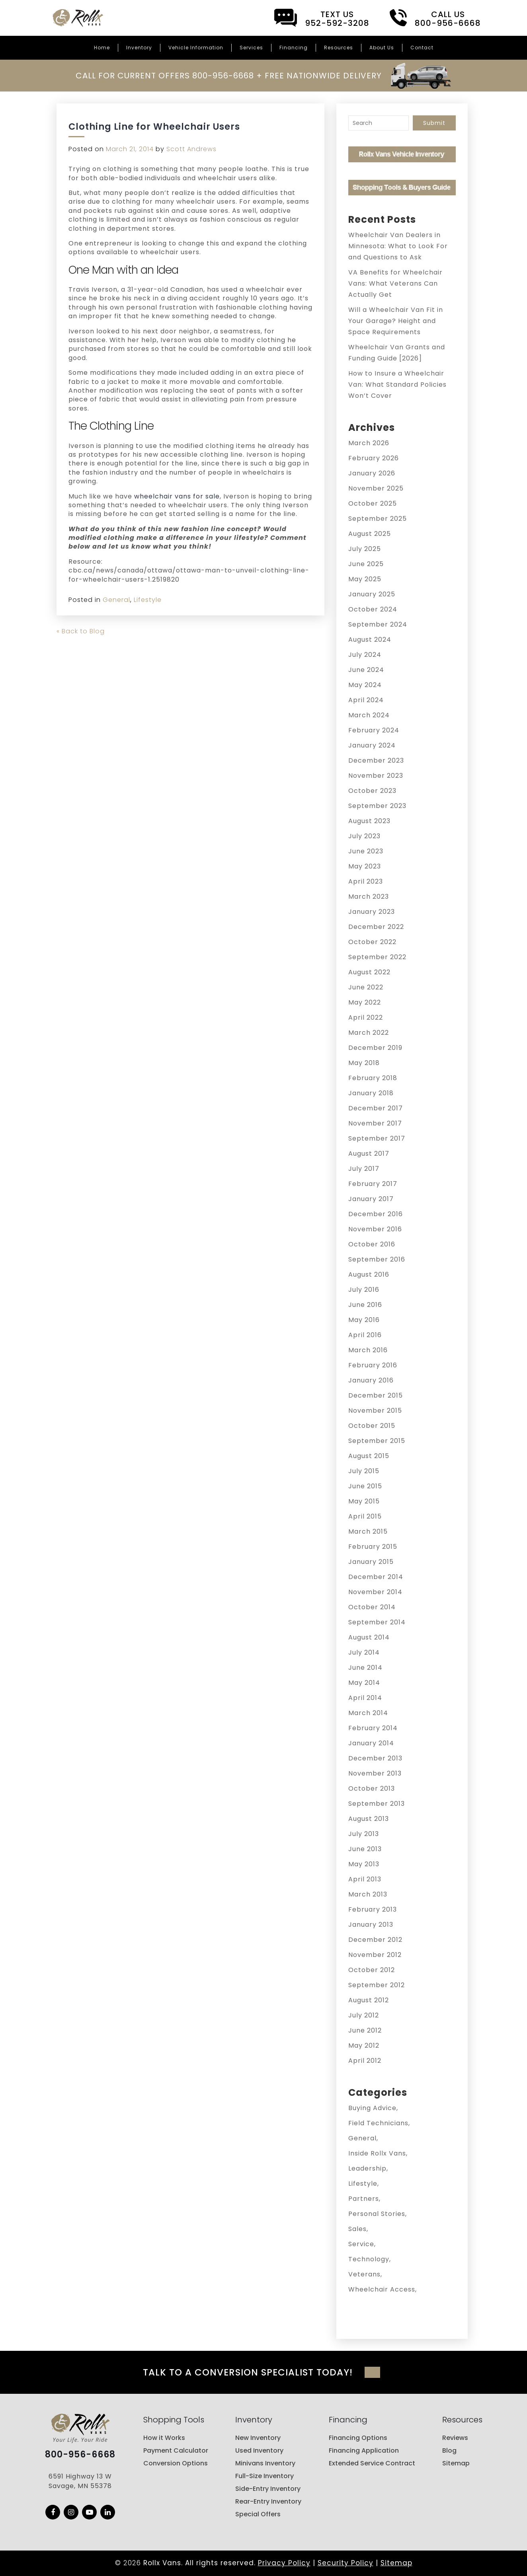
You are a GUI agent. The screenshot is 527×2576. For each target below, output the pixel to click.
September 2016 (376, 1259)
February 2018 (372, 1078)
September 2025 (377, 518)
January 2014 (371, 1743)
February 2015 (372, 1546)
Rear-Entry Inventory (268, 2501)
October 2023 (372, 790)
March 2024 (369, 715)
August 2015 (368, 1455)
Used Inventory (259, 2450)
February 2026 (373, 458)
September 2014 (377, 1622)
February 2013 (372, 1909)
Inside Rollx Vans (377, 2153)
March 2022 (368, 1032)
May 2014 (364, 1682)
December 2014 (375, 1576)
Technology (368, 2259)
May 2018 (364, 1062)
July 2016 (363, 1289)
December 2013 (375, 1758)
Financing (293, 47)
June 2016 (365, 1304)
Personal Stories (376, 2213)
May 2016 (364, 1319)
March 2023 (368, 896)
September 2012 (376, 1985)
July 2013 (363, 1833)
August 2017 (368, 1153)
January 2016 (371, 1380)
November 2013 (375, 1773)
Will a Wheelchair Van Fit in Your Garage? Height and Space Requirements (395, 321)
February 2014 (373, 1728)
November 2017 (375, 1123)
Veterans (364, 2274)
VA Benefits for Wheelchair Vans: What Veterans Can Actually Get (395, 283)
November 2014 (375, 1592)
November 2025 (376, 488)
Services (251, 47)
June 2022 (365, 987)
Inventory (139, 47)
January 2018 (371, 1093)
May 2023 (364, 866)
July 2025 (364, 548)
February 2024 (373, 730)
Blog (449, 2450)
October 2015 (371, 1425)
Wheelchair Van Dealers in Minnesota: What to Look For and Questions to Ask (398, 246)
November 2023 (375, 775)
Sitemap (456, 2463)
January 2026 (371, 473)
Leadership (367, 2168)
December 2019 (375, 1047)
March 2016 (368, 1350)
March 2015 (368, 1531)
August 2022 (369, 972)
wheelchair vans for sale (177, 496)
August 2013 (368, 1818)
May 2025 (364, 579)
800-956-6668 (80, 2454)
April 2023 (365, 881)
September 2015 (376, 1440)
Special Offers (258, 2514)
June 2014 (365, 1667)
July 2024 (364, 654)
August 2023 (369, 821)
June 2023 (365, 851)
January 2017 (371, 1198)
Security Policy (345, 2563)
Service (361, 2244)
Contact (421, 47)
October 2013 (371, 1788)
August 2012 (368, 2000)
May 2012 (363, 2045)
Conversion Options (175, 2463)
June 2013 (365, 1849)
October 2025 (372, 503)
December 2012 (375, 1939)
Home (102, 47)
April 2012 (364, 2060)
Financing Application (364, 2450)
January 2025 (371, 594)
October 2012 (371, 1969)
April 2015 (365, 1516)
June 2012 (365, 2030)
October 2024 (372, 609)
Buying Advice (372, 2108)
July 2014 (364, 1652)
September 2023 (377, 805)
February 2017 (372, 1183)
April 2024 (366, 700)
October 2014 (372, 1607)
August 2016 (368, 1274)
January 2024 (372, 745)
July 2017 (363, 1168)
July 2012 (363, 2015)
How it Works (164, 2437)
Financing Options (358, 2437)
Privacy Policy (284, 2563)
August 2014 (369, 1637)
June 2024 (366, 669)
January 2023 (371, 911)
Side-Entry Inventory (268, 2488)
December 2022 (376, 926)
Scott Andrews (191, 149)
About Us (381, 47)
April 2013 (364, 1879)
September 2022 (377, 957)
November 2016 (375, 1229)
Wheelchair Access (381, 2289)
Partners (363, 2198)
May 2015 (364, 1501)
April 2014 (365, 1697)
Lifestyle (148, 599)
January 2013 (370, 1924)
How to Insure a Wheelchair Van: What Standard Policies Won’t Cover (397, 384)
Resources (338, 47)
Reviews (455, 2437)
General (116, 599)
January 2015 (371, 1561)
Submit (434, 123)
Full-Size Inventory (264, 2476)
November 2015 (375, 1410)
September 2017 (376, 1138)
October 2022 (372, 941)
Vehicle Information (195, 47)
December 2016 (375, 1214)
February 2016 (372, 1365)
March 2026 (368, 443)
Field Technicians (378, 2123)
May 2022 (364, 1002)
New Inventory (258, 2437)
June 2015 (365, 1486)
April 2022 (365, 1017)
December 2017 (375, 1108)
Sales (357, 2228)
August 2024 (369, 639)
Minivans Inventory (265, 2463)
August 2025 (369, 533)
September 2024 (377, 624)
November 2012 (375, 1954)
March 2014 (368, 1712)
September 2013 (376, 1803)
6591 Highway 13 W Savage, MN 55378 (80, 2481)
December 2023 (376, 760)
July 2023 (364, 836)
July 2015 (363, 1471)
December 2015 (375, 1395)
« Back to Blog (81, 631)
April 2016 (365, 1335)
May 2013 (363, 1864)
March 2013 (367, 1894)
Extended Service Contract (372, 2463)
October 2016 (371, 1244)
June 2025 (366, 564)
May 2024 (365, 684)
